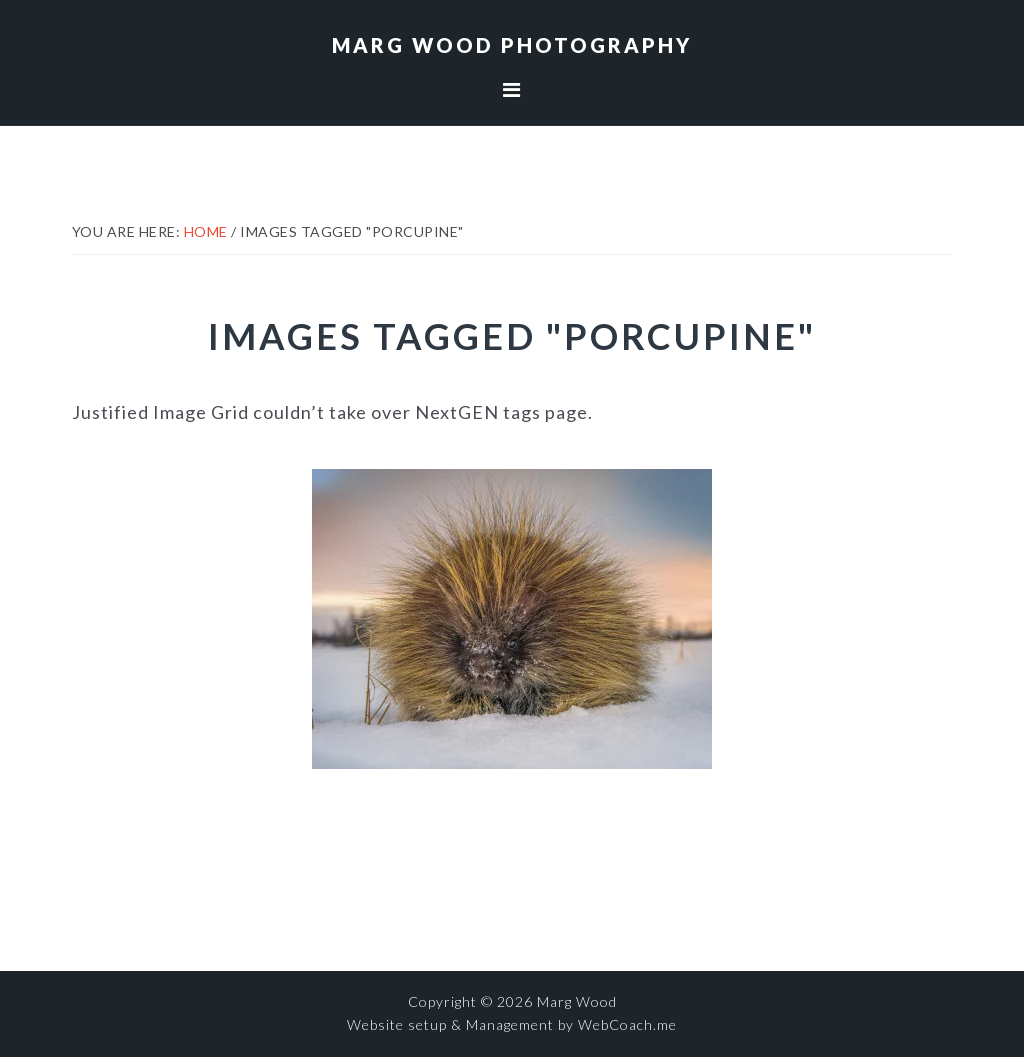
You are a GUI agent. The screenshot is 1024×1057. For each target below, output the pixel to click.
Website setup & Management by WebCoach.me (512, 1024)
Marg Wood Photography (512, 45)
